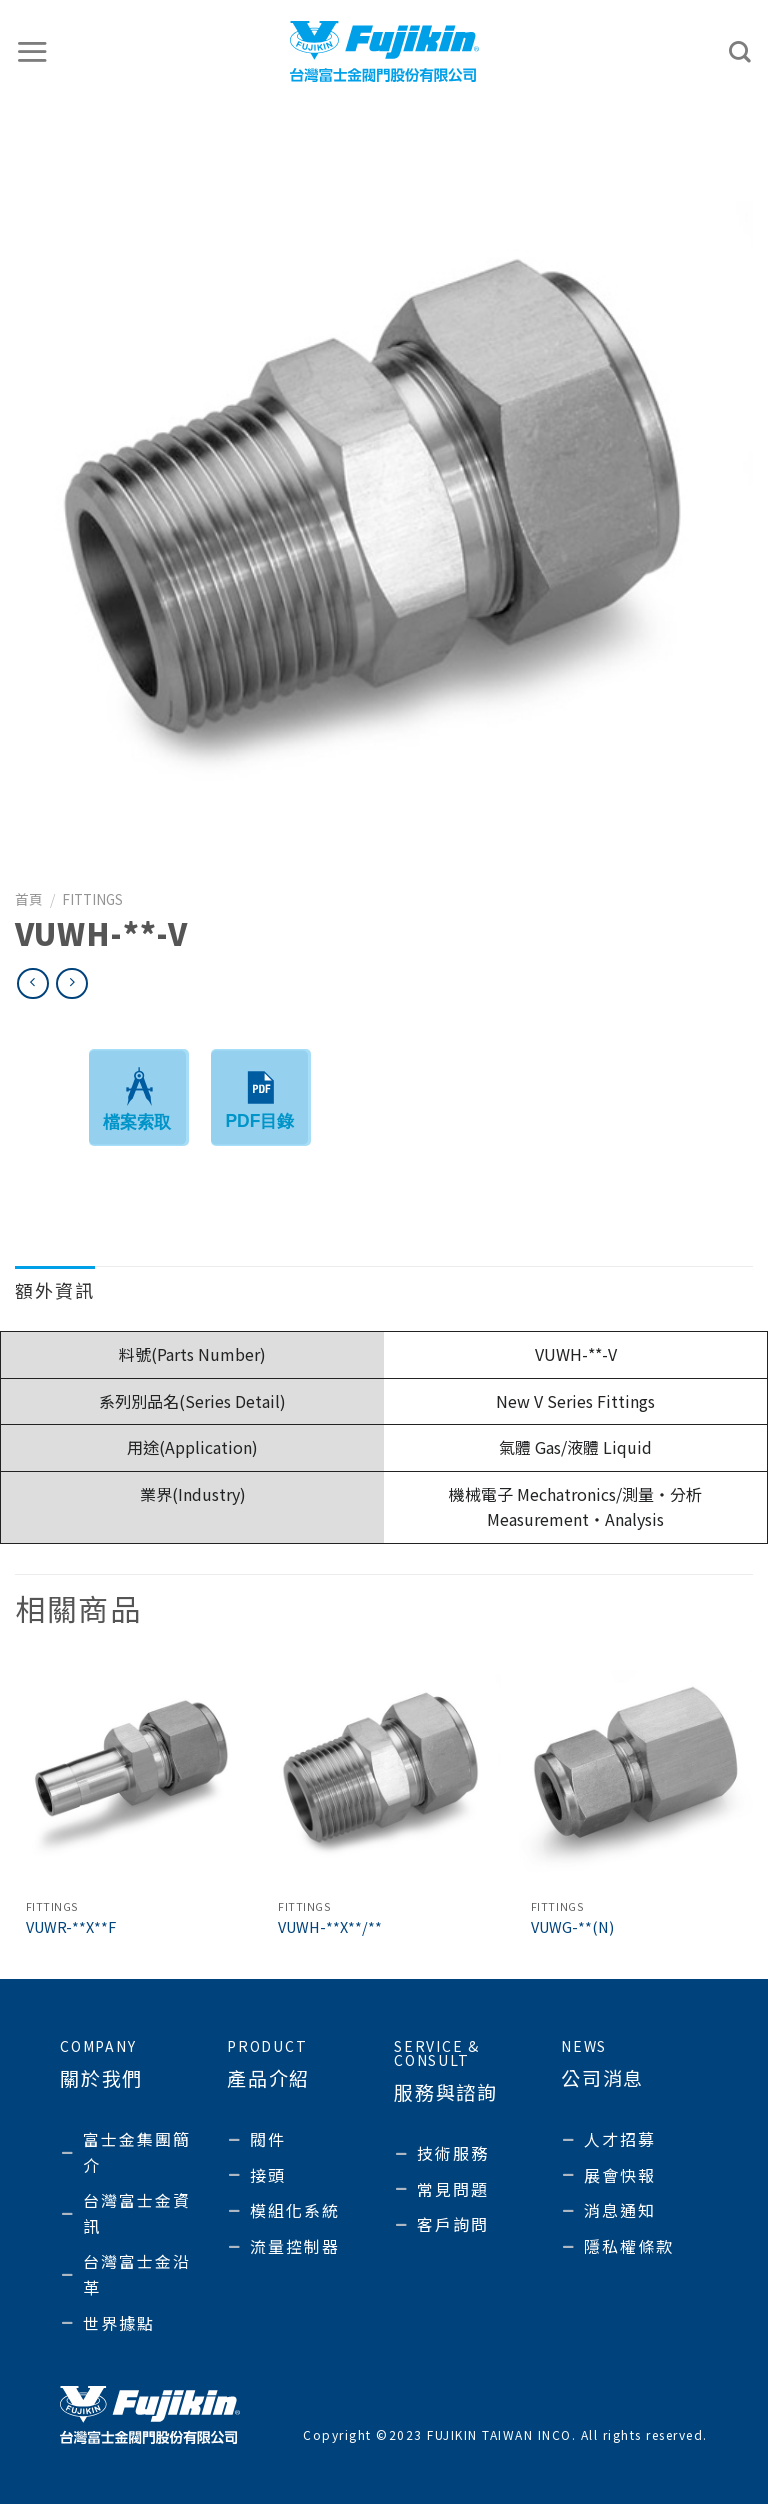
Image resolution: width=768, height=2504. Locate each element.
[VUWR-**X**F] (131, 1772)
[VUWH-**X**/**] (383, 1772)
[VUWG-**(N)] (636, 1772)
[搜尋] (741, 52)
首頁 (29, 899)
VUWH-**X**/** (330, 1927)
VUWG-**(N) (572, 1927)
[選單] (33, 51)
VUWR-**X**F (71, 1927)
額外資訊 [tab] (55, 1290)
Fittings (92, 899)
